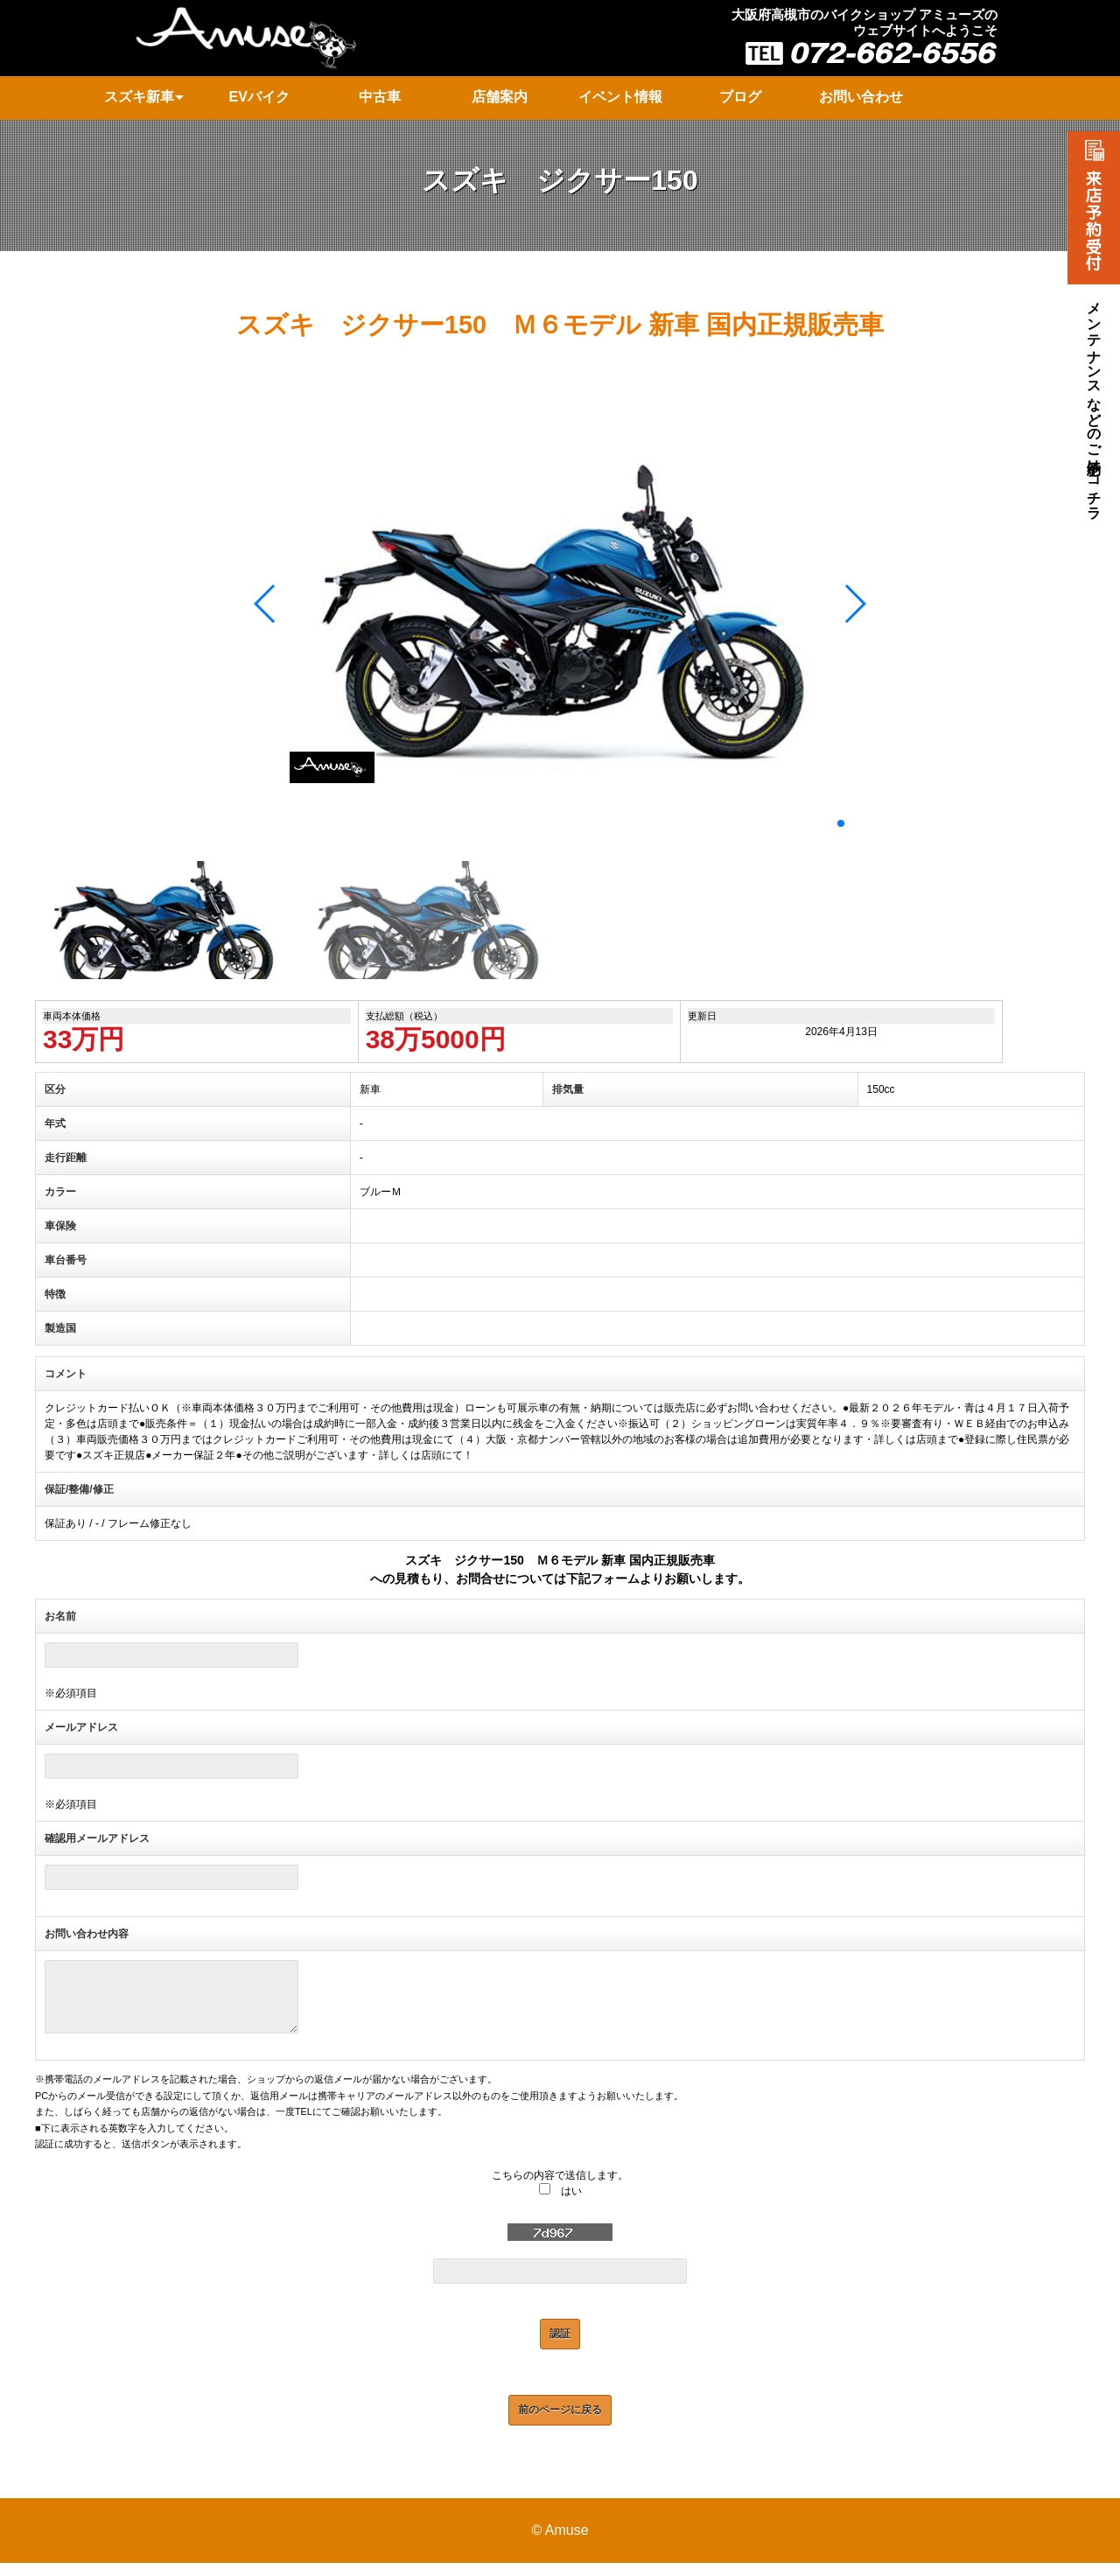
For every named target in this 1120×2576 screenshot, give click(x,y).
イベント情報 (620, 96)
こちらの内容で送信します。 (560, 2188)
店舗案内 (500, 96)
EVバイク (259, 96)
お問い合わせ (861, 96)
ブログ (740, 96)
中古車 (380, 96)
